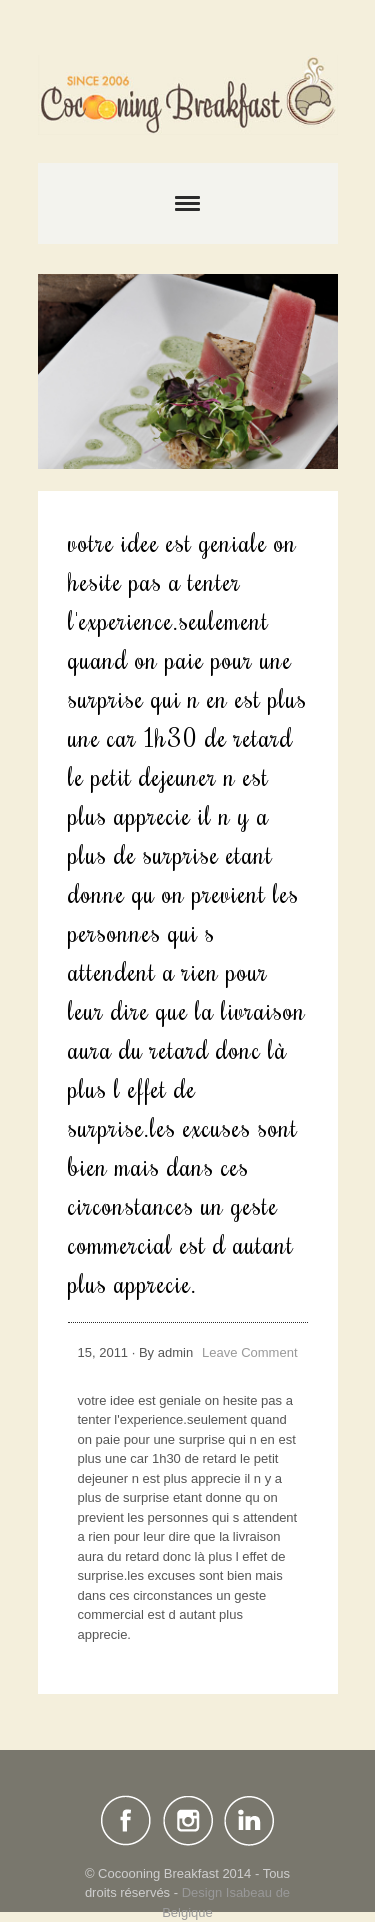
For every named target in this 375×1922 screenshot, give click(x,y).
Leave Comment (249, 1352)
